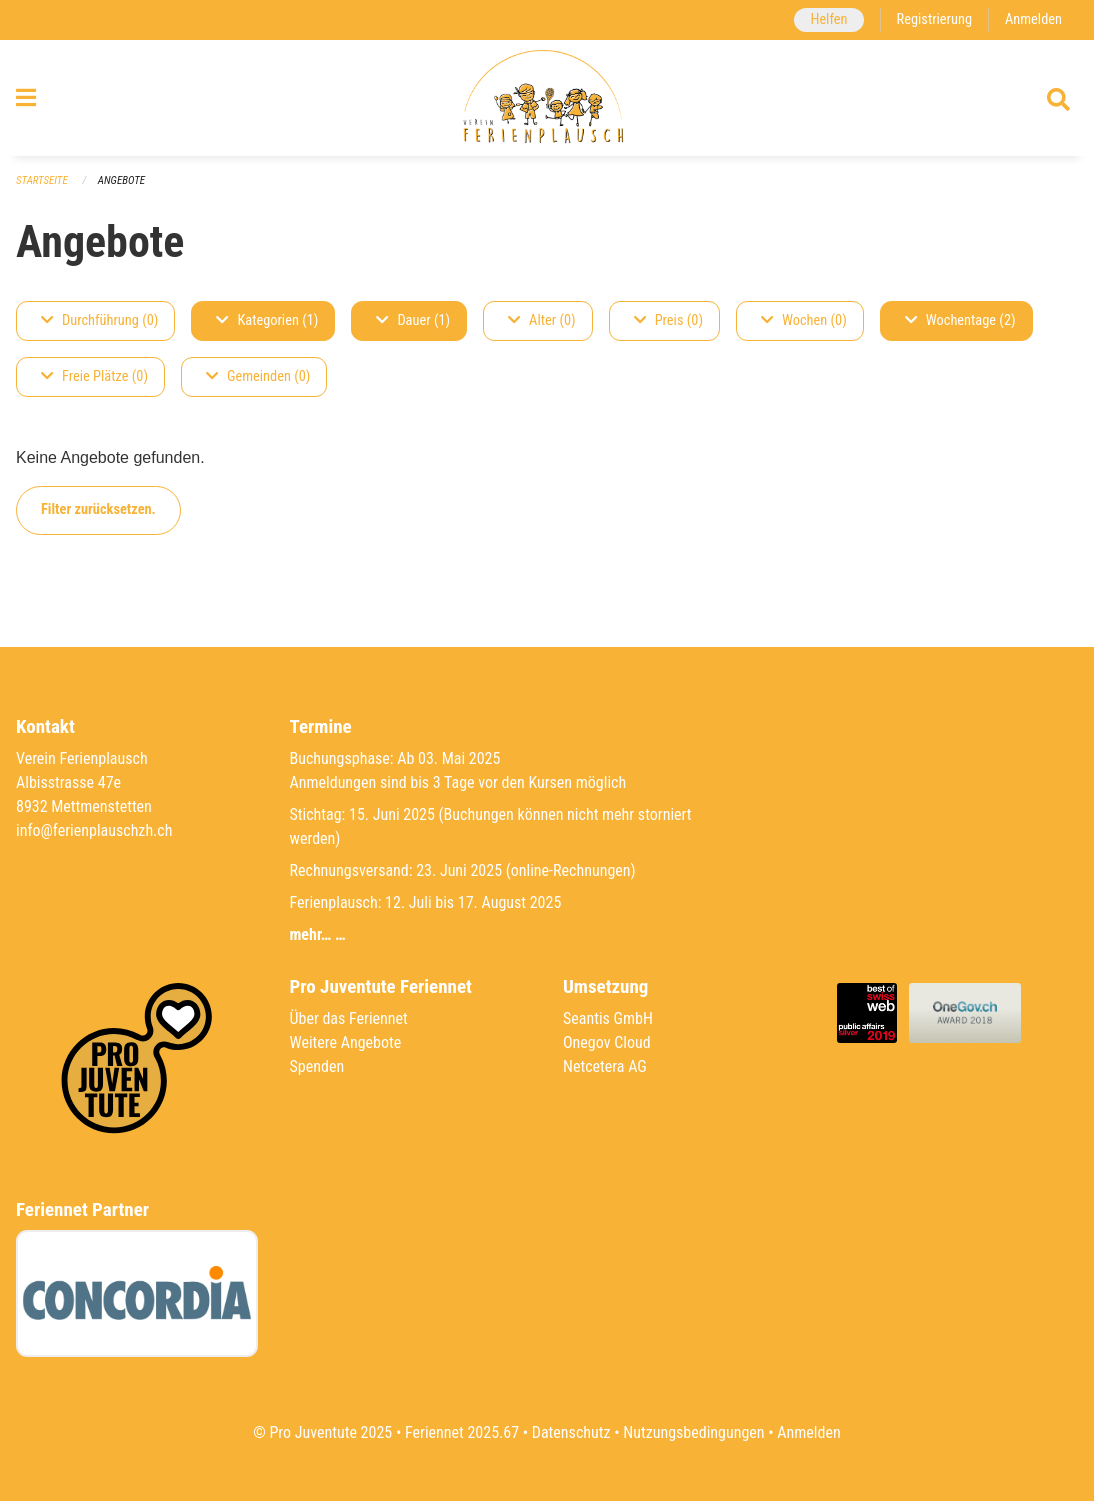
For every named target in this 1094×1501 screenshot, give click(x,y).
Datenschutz (571, 1432)
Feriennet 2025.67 (462, 1432)
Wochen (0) (804, 320)
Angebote (121, 180)
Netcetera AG (605, 1066)
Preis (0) (668, 320)
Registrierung (934, 19)
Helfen (828, 19)
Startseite (42, 180)
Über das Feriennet (349, 1018)
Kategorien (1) (267, 320)
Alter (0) (542, 320)
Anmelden (1033, 19)
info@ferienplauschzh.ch (94, 830)
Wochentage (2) (960, 320)
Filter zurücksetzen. (98, 509)
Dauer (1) (413, 320)
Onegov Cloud (607, 1042)
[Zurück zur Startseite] (546, 98)
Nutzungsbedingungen (693, 1432)
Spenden (317, 1066)
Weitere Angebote (346, 1042)
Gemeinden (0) (258, 376)
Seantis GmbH (608, 1018)
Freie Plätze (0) (94, 376)
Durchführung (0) (99, 320)
